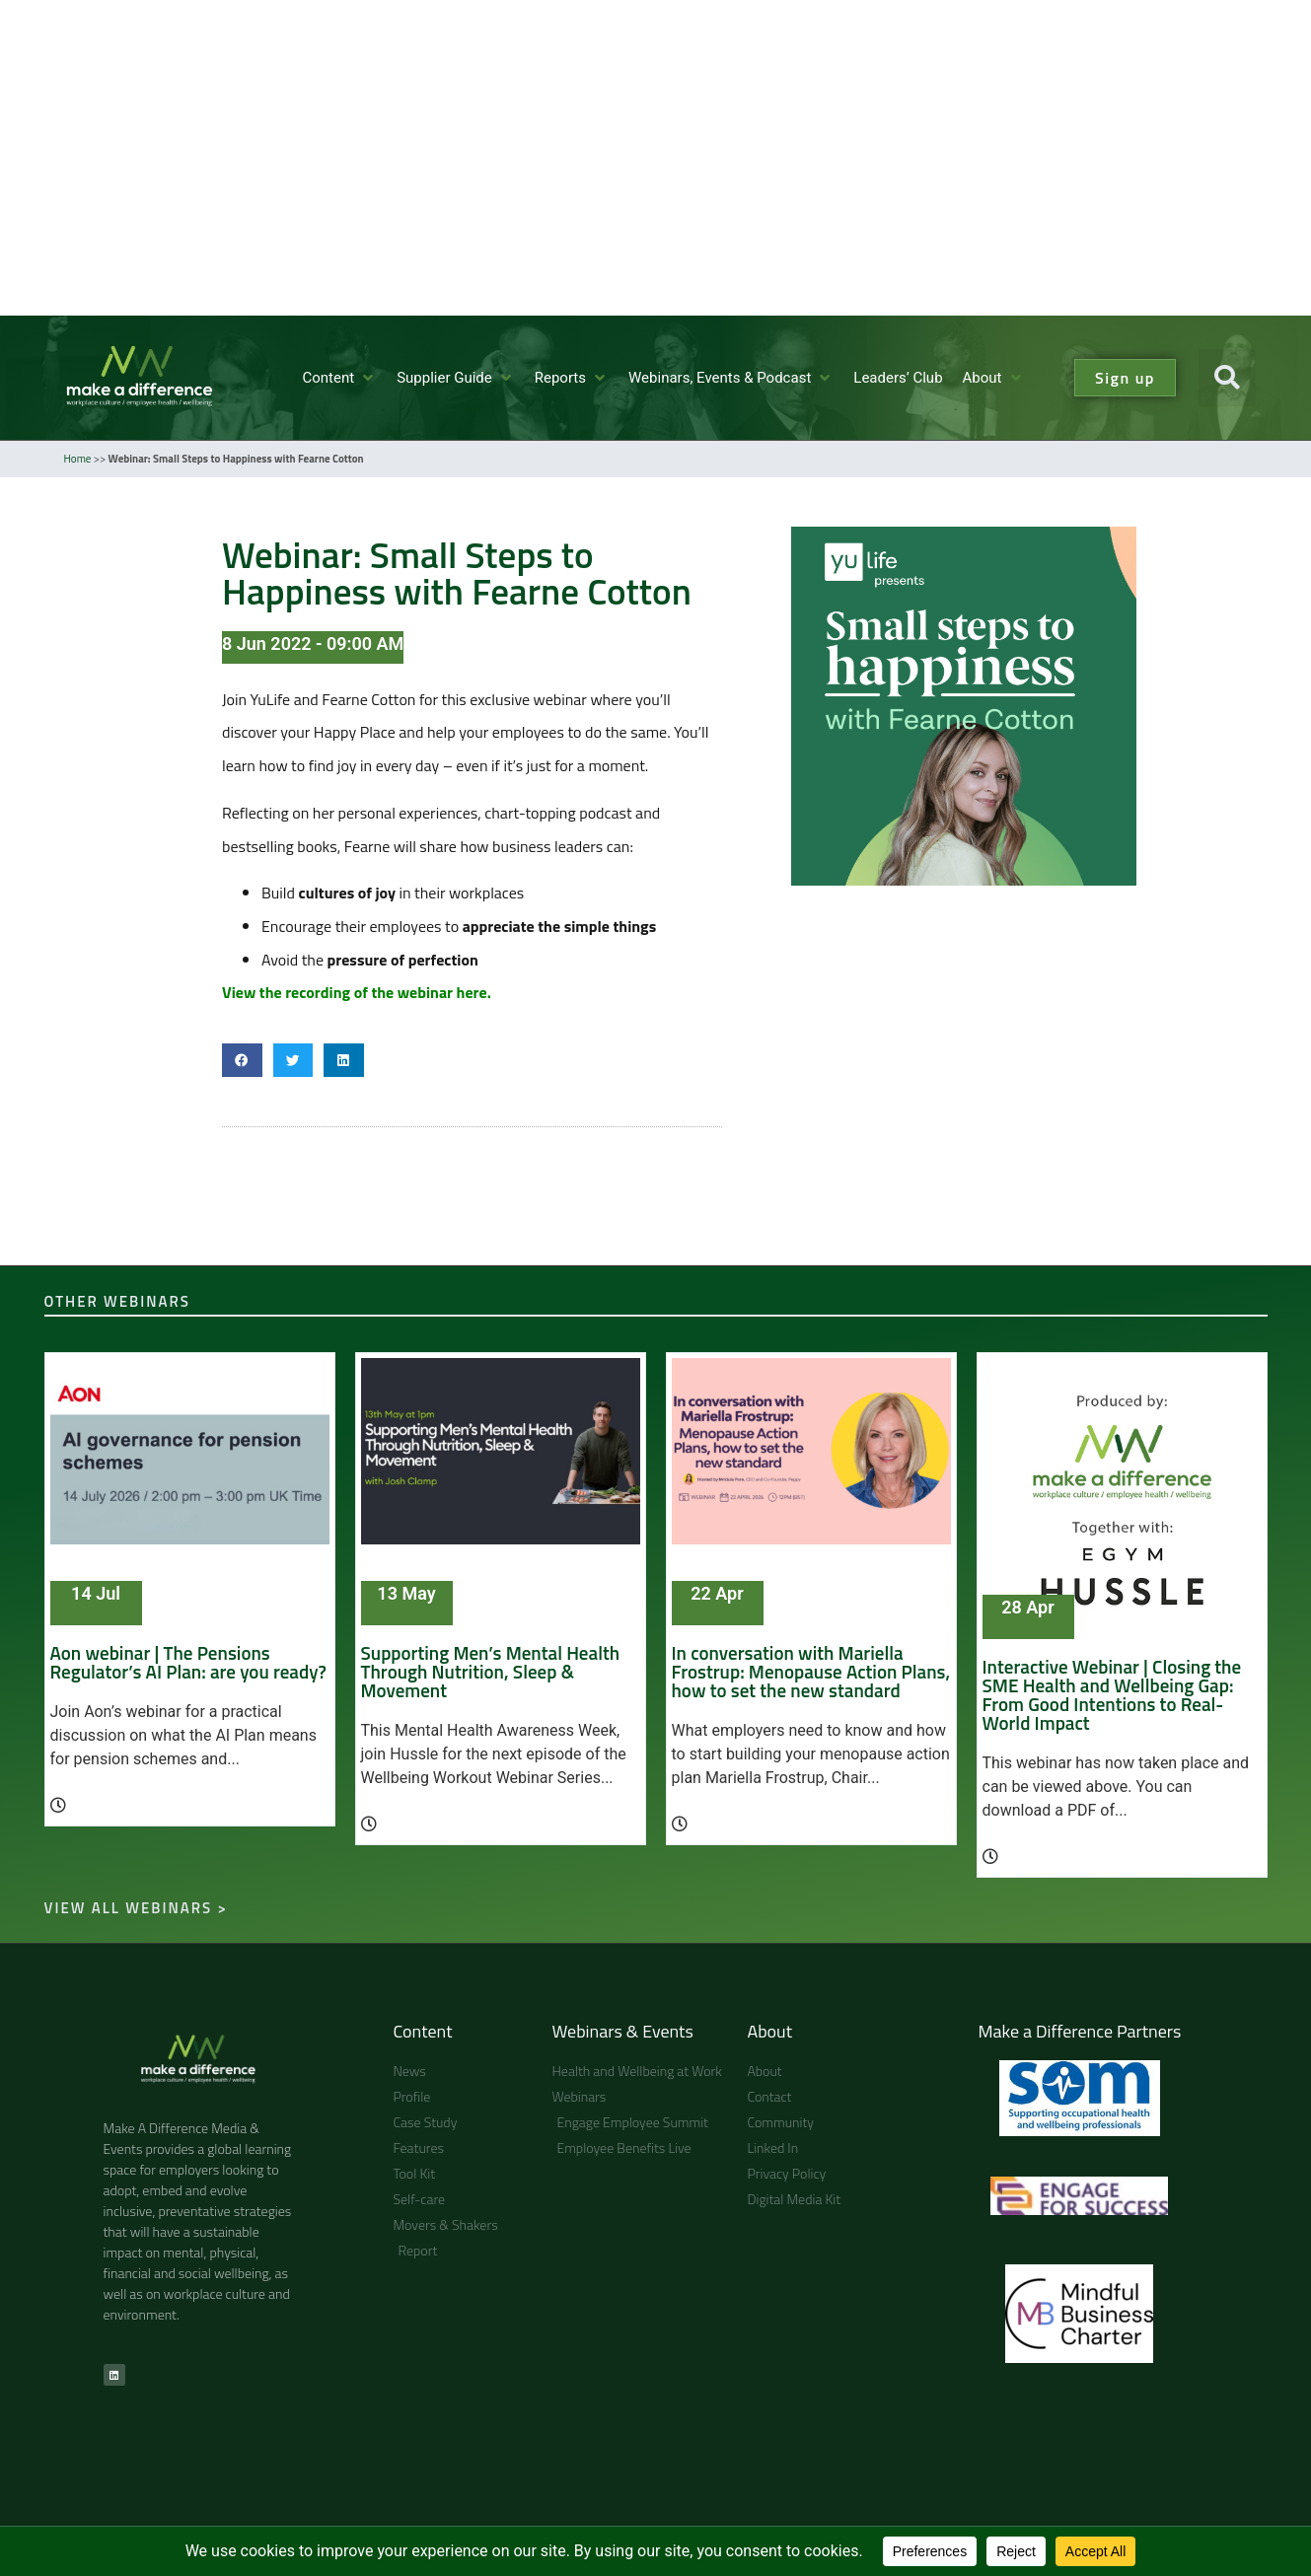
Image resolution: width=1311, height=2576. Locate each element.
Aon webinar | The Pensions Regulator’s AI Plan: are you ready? (188, 1661)
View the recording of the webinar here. (356, 992)
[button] (339, 378)
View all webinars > (136, 1907)
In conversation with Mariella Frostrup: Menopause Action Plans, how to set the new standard (811, 1671)
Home (78, 458)
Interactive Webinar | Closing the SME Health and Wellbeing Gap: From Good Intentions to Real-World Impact (1112, 1694)
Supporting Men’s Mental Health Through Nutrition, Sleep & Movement (490, 1671)
